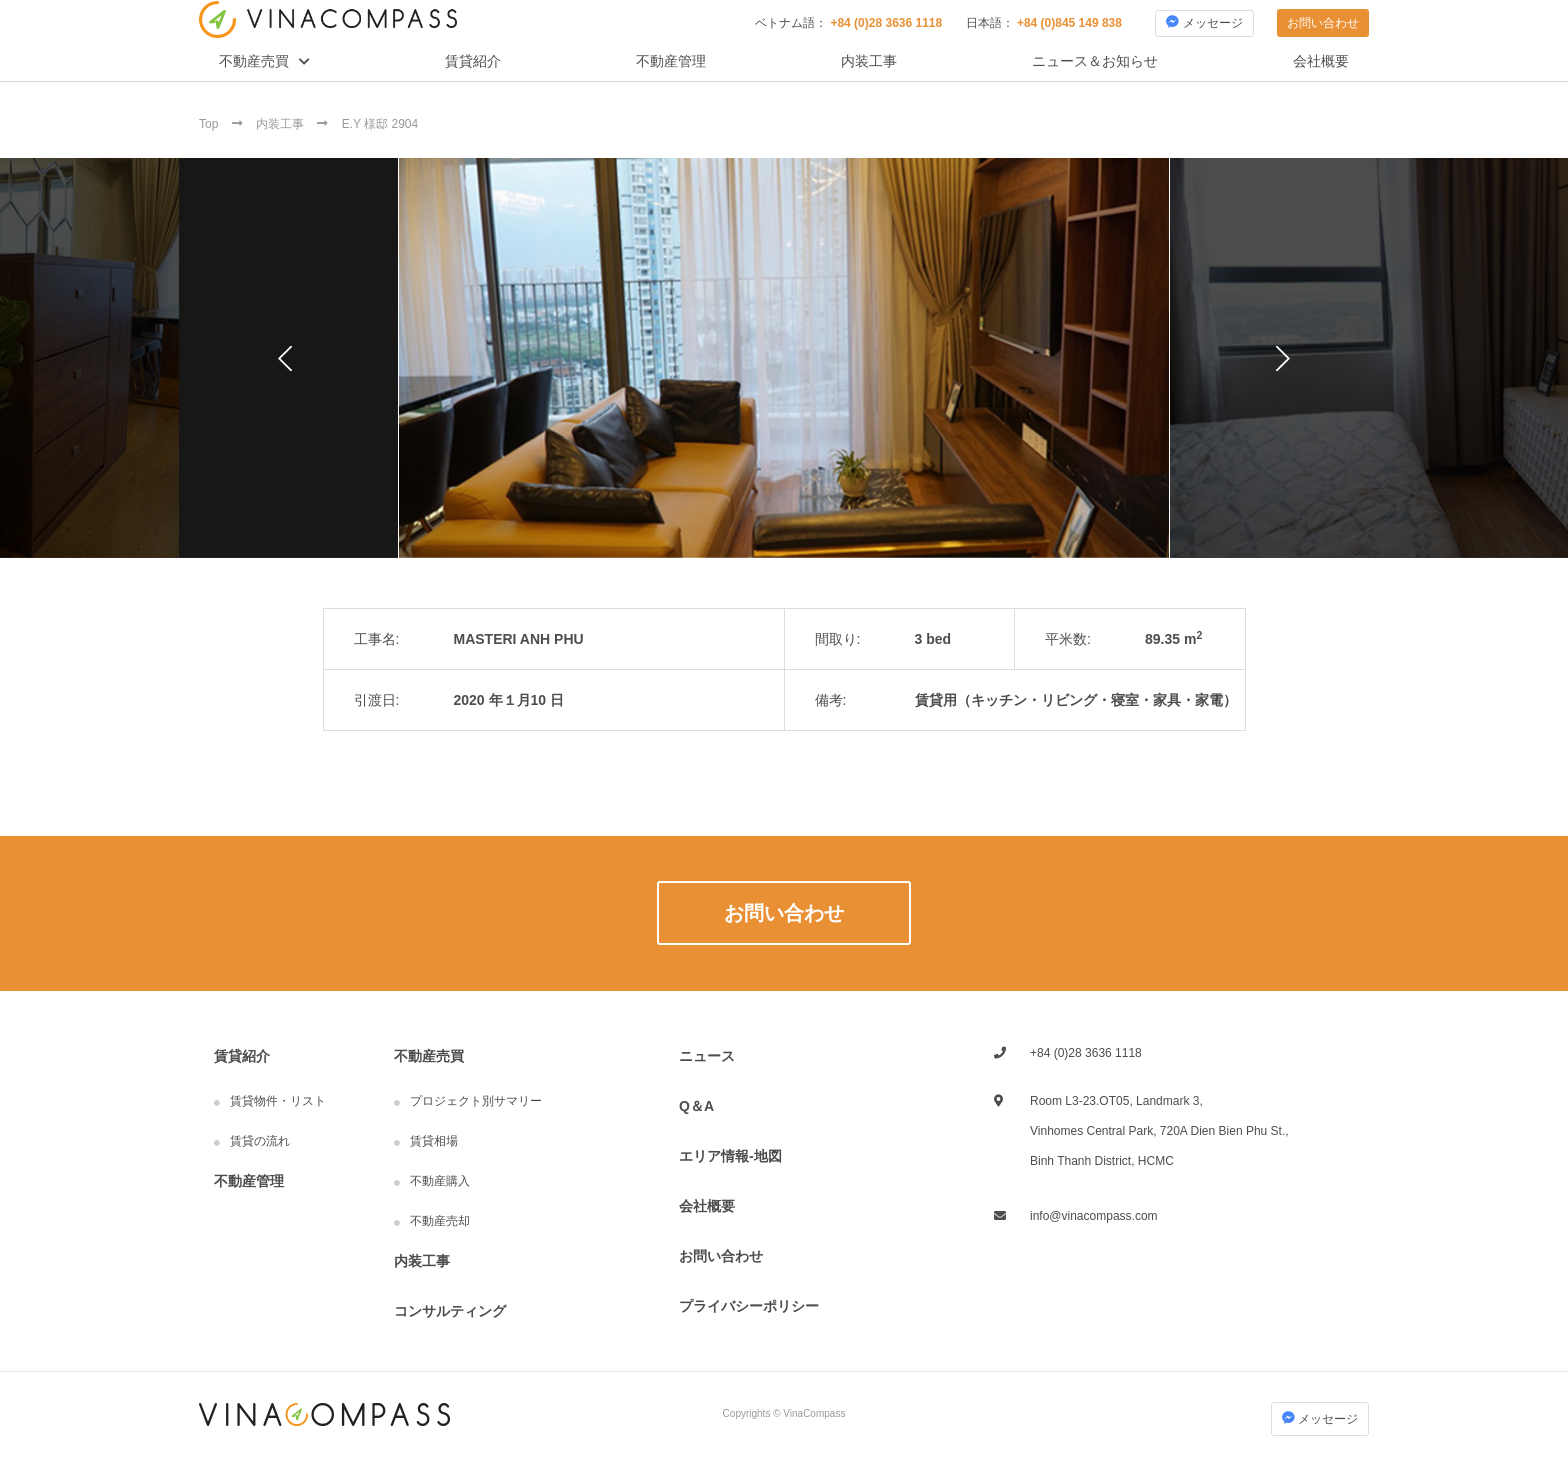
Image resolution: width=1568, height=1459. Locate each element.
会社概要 (1321, 61)
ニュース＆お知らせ (1095, 61)
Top (210, 124)
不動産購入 (440, 1181)
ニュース (707, 1056)
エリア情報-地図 (730, 1156)
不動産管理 (671, 61)
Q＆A (696, 1106)
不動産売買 (254, 61)
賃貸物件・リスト (278, 1101)
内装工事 (869, 61)
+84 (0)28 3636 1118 (886, 23)
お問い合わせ (1323, 23)
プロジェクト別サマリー (476, 1101)
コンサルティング (450, 1311)
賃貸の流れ (260, 1141)
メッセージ (1204, 22)
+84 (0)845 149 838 (1069, 23)
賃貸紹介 (473, 61)
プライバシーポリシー (749, 1306)
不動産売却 (440, 1221)
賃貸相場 (434, 1141)
